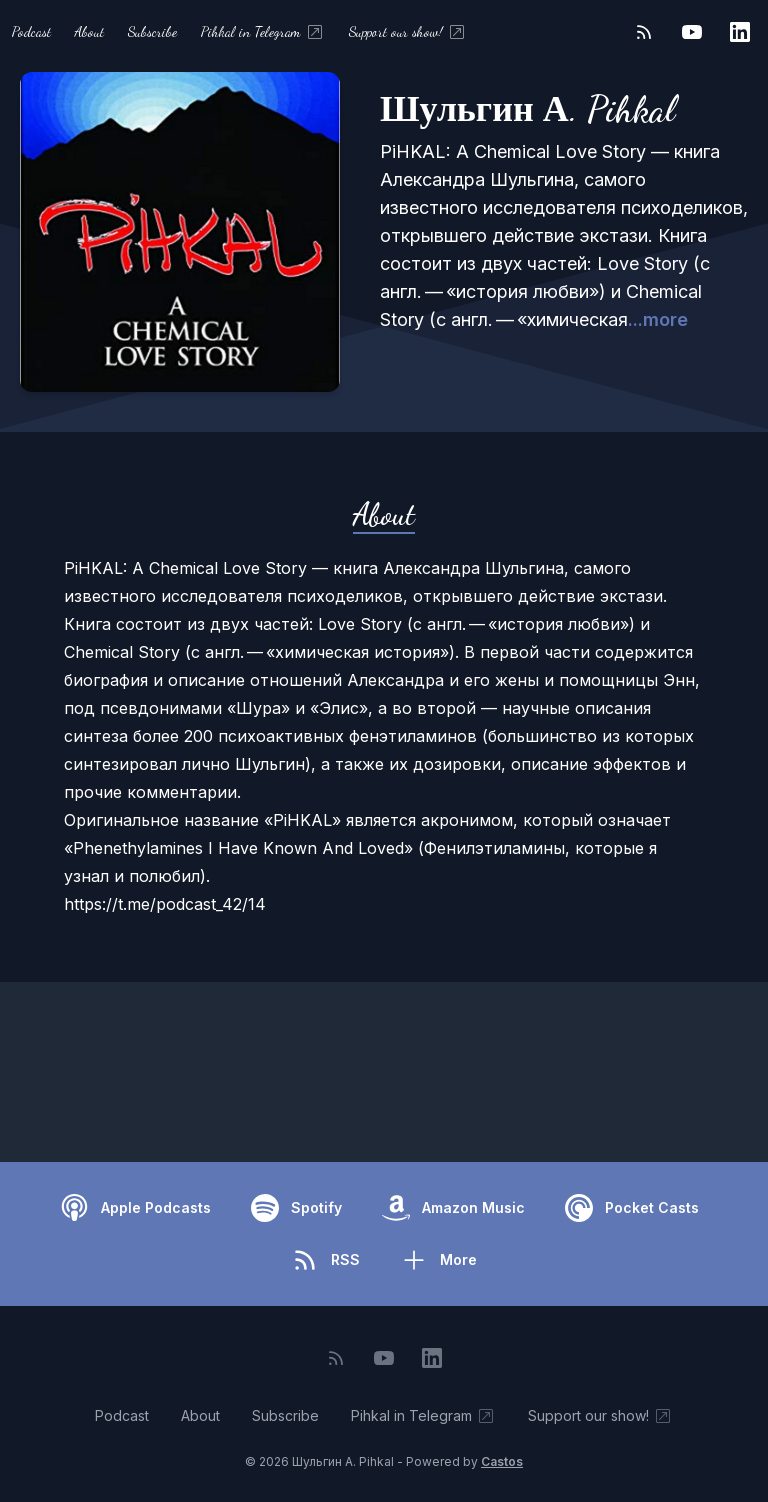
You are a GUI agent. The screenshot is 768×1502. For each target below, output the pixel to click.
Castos (502, 1461)
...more (658, 319)
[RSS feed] (644, 32)
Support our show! (408, 32)
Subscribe (152, 31)
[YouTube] (692, 32)
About (89, 31)
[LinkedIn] (740, 32)
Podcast (31, 31)
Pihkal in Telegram (263, 32)
